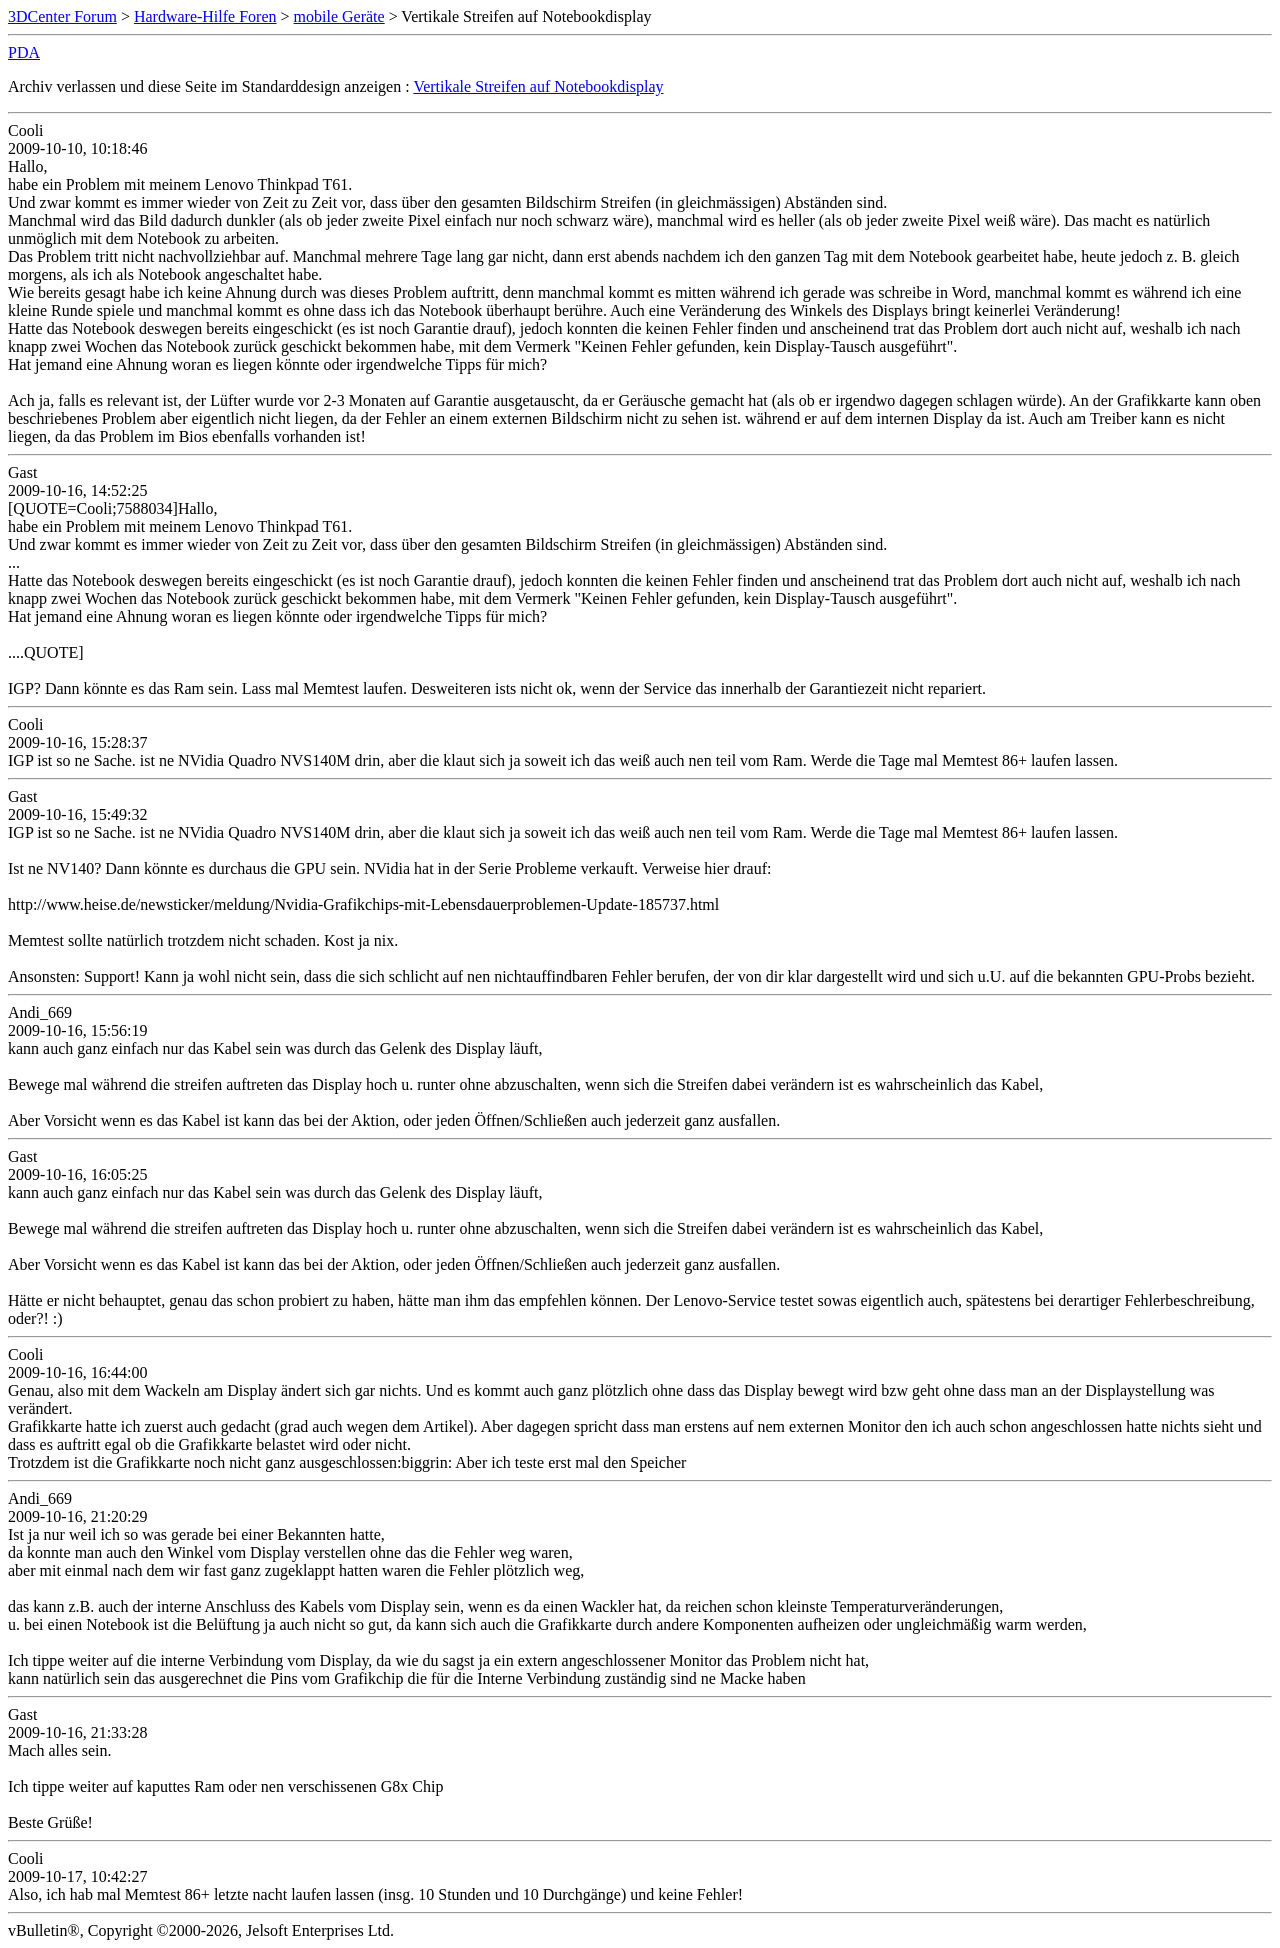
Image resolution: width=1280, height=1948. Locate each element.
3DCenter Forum (62, 16)
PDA (24, 52)
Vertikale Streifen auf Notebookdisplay (538, 86)
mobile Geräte (339, 16)
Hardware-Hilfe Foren (205, 16)
